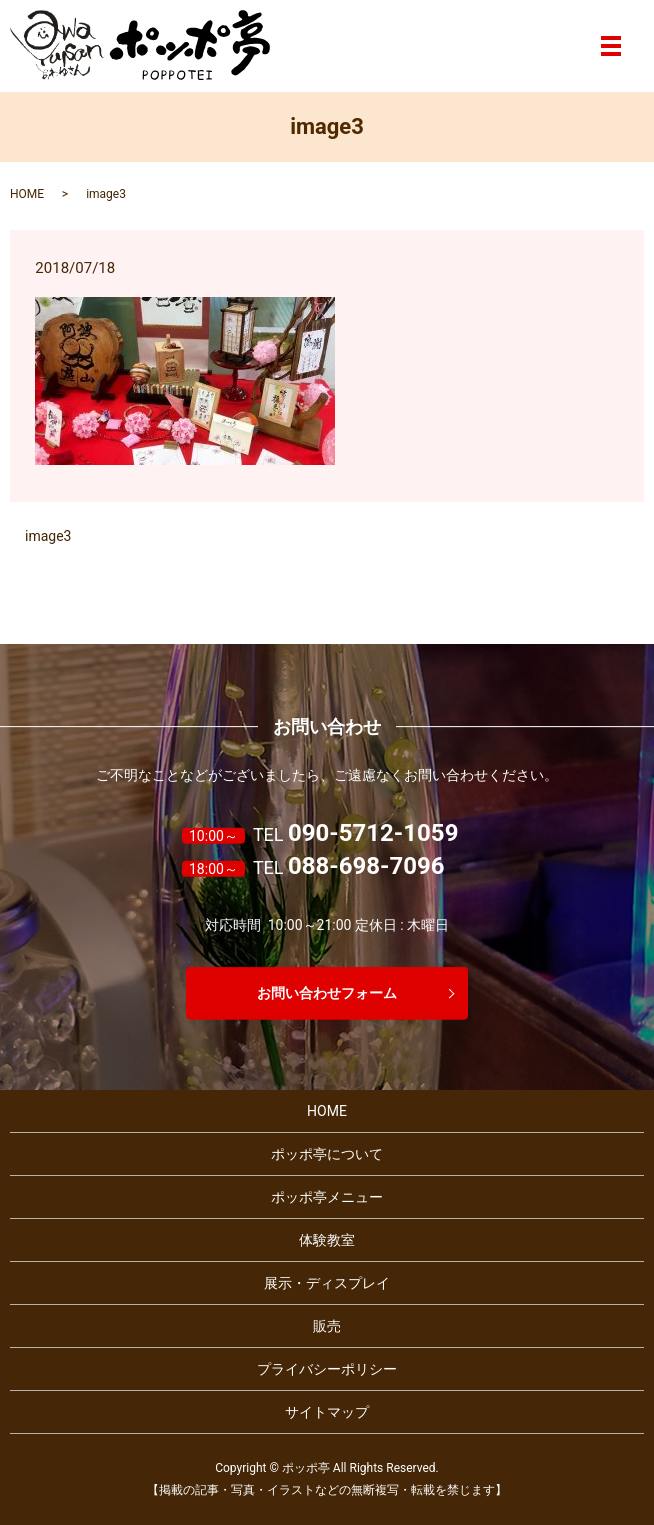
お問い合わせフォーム (327, 992)
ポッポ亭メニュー (327, 1197)
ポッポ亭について (327, 1154)
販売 (327, 1326)
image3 (48, 536)
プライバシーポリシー (327, 1369)
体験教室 (327, 1240)
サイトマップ (327, 1412)
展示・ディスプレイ (327, 1283)
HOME (27, 194)
